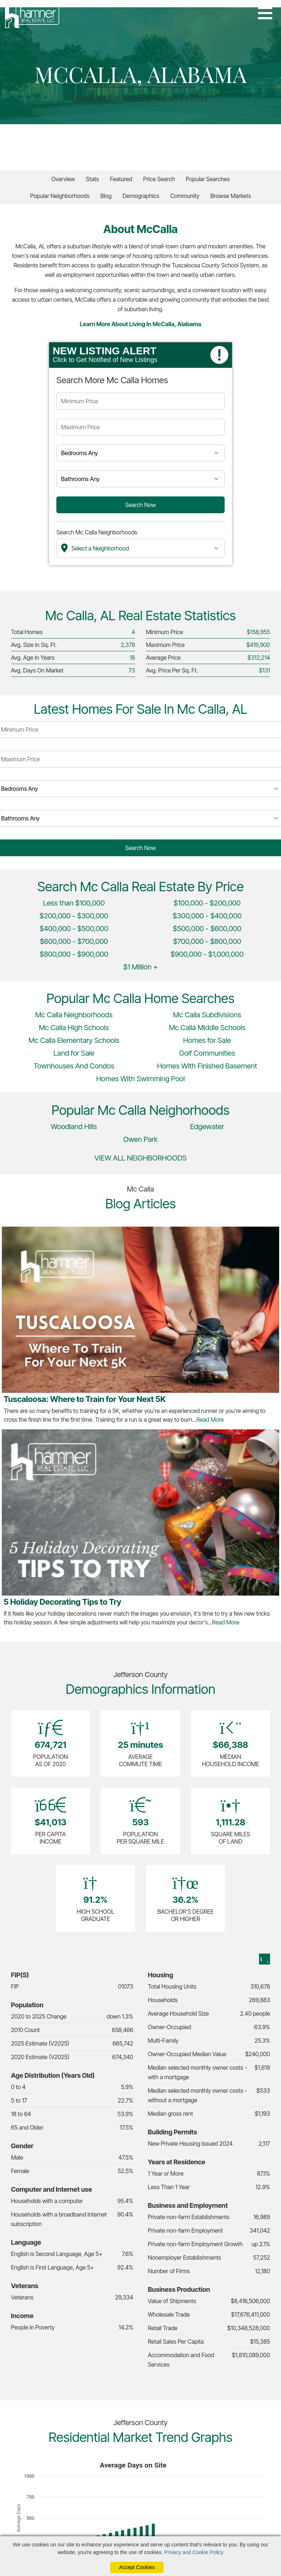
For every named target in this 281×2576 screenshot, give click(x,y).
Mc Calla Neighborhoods (74, 1014)
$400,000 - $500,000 (74, 928)
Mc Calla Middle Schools (207, 1027)
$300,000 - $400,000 (207, 915)
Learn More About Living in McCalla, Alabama (140, 324)
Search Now (140, 504)
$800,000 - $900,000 (74, 954)
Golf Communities (207, 1053)
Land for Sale (73, 1053)
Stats (92, 179)
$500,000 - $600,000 (207, 928)
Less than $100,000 (74, 903)
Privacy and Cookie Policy (194, 2552)
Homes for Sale (207, 1040)
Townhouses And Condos (74, 1066)
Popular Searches (208, 179)
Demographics (141, 195)
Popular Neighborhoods (59, 195)
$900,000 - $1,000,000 (207, 954)
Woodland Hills (74, 1126)
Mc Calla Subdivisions (207, 1014)
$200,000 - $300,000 (74, 915)
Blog (106, 195)
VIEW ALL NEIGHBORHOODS (140, 1158)
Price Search (159, 179)
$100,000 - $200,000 (206, 903)
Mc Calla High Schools (74, 1027)
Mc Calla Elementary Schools (74, 1040)
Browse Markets (230, 195)
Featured (121, 179)
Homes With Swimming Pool (140, 1078)
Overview (63, 179)
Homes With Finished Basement (207, 1066)
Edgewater (207, 1126)
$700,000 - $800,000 (207, 941)
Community (184, 195)
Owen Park (140, 1139)
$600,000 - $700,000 (74, 941)
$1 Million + (140, 967)
